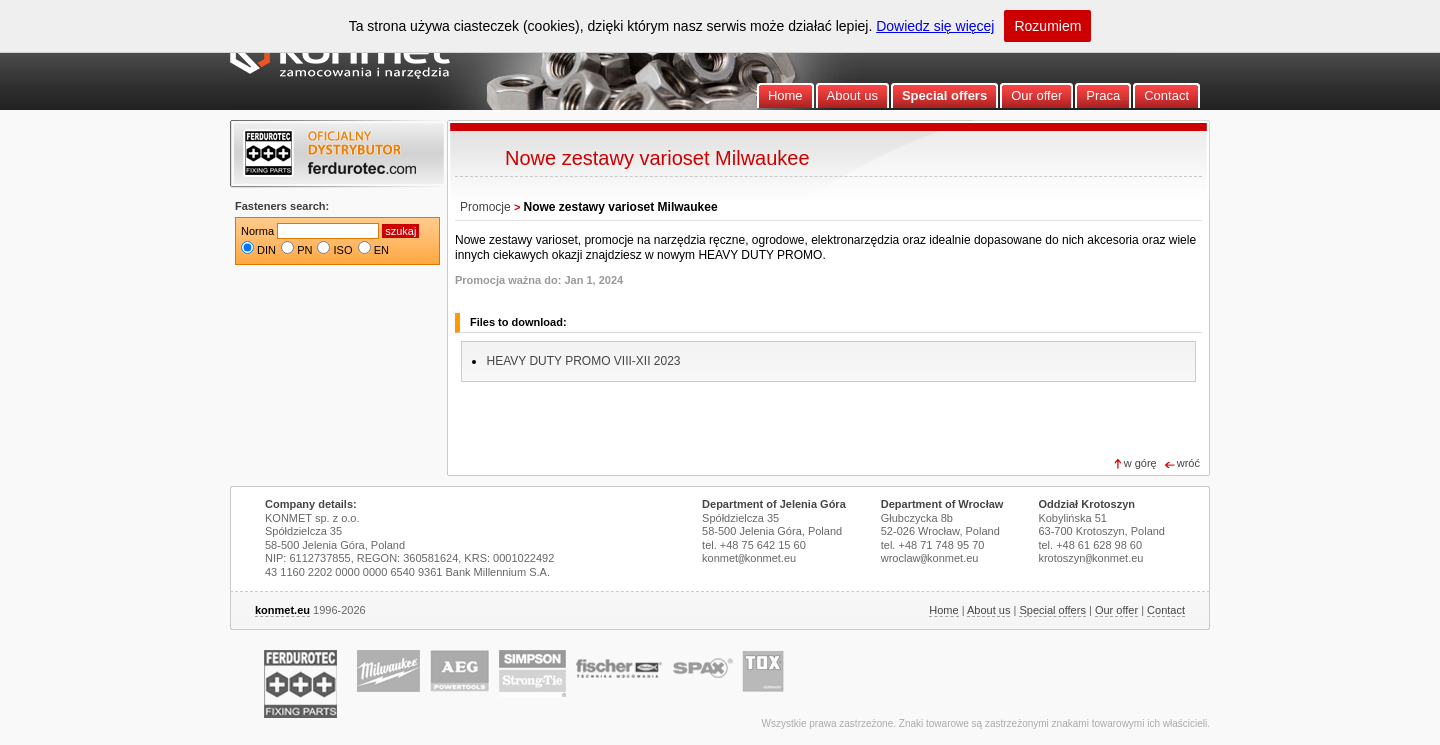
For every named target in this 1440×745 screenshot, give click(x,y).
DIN (266, 250)
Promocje (485, 207)
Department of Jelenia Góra (774, 504)
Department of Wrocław (942, 504)
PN (304, 250)
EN (381, 250)
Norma (257, 231)
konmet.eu (282, 610)
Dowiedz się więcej (935, 26)
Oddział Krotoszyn (1086, 504)
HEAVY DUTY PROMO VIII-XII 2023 (583, 361)
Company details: (311, 504)
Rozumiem (1047, 26)
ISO (343, 250)
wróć (1188, 463)
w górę (1140, 463)
